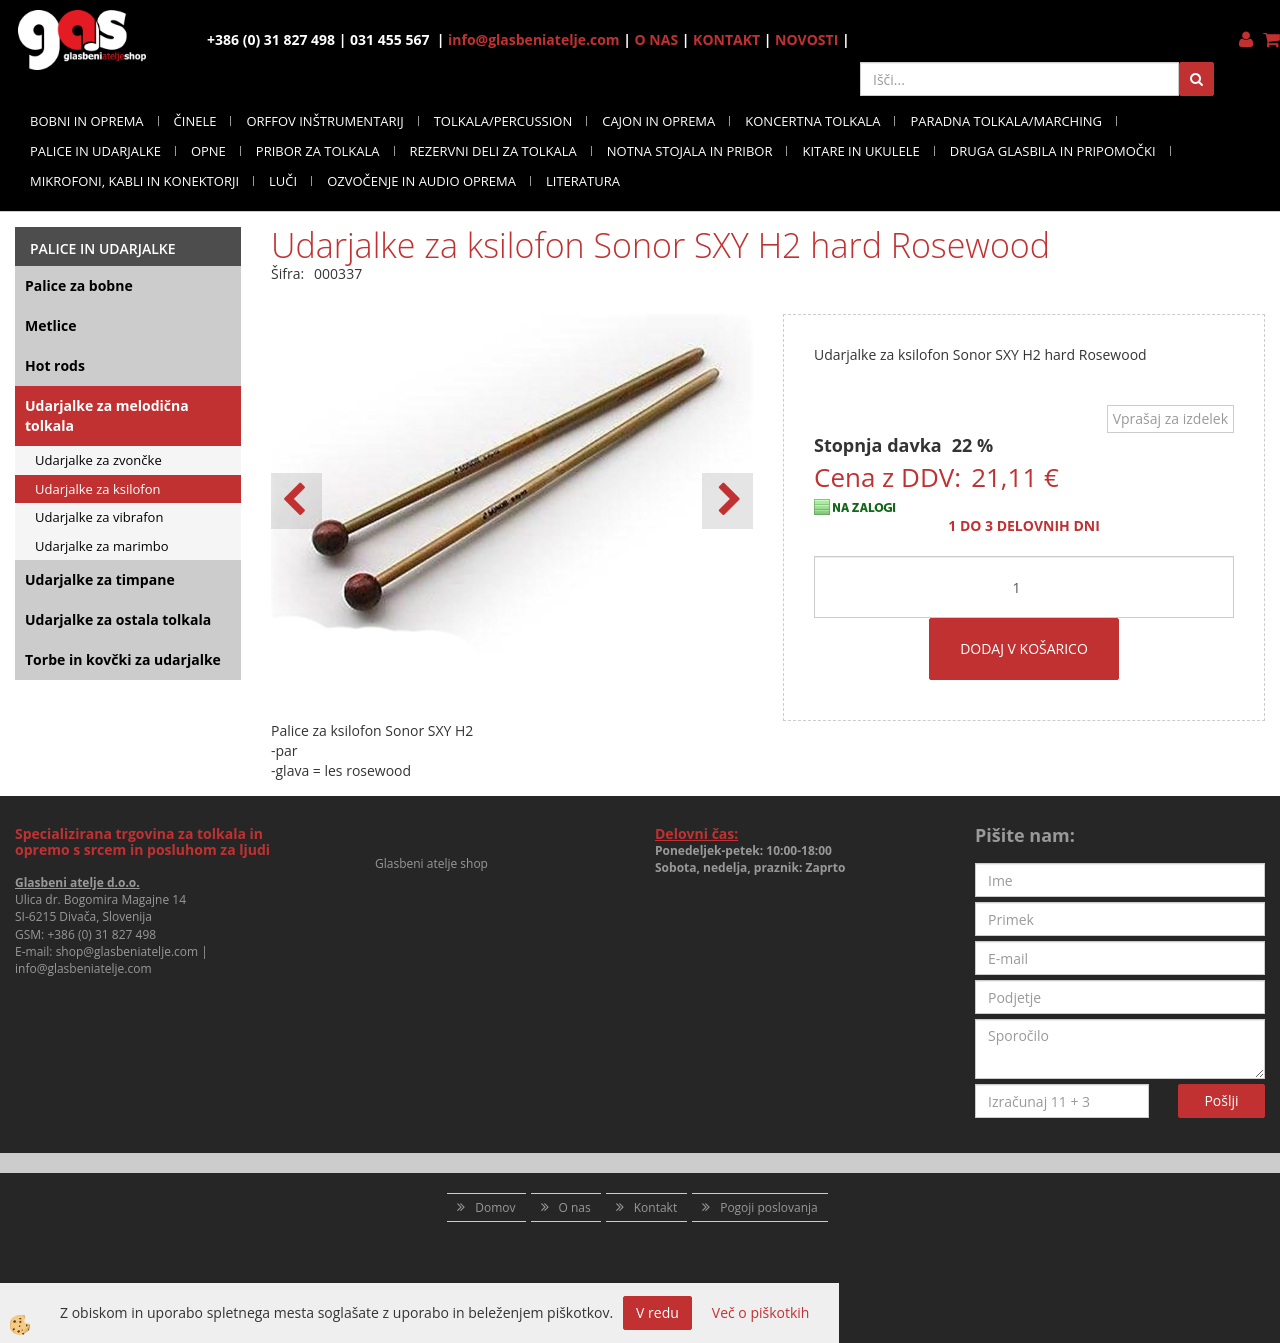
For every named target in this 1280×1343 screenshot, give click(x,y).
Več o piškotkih (761, 1312)
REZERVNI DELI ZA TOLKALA (493, 151)
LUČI (283, 181)
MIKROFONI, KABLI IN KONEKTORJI (134, 181)
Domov (495, 1207)
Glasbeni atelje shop (431, 863)
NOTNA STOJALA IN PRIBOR (690, 151)
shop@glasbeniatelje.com (127, 951)
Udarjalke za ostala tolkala (118, 619)
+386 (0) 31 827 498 (101, 934)
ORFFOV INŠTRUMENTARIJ (324, 121)
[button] (727, 501)
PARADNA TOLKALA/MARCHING (1006, 121)
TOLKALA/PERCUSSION (503, 121)
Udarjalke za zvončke (98, 460)
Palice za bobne (79, 285)
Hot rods (55, 365)
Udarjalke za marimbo (102, 546)
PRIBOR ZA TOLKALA (318, 151)
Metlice (51, 325)
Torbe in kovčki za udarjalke (123, 659)
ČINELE (195, 121)
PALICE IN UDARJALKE (95, 151)
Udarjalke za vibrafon (99, 517)
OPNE (208, 151)
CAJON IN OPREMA (658, 121)
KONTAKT (726, 39)
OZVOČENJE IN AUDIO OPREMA (421, 181)
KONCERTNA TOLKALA (812, 121)
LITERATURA (583, 181)
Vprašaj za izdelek (1170, 418)
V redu (657, 1312)
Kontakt (655, 1207)
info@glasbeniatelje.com (534, 39)
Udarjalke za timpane (100, 579)
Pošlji (1221, 1100)
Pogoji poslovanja (769, 1207)
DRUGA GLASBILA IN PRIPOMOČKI (1053, 151)
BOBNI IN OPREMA (87, 121)
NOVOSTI (806, 39)
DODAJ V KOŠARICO (1024, 648)
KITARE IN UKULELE (860, 151)
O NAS (657, 39)
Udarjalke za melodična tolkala (107, 415)
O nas (575, 1207)
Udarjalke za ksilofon (98, 489)
